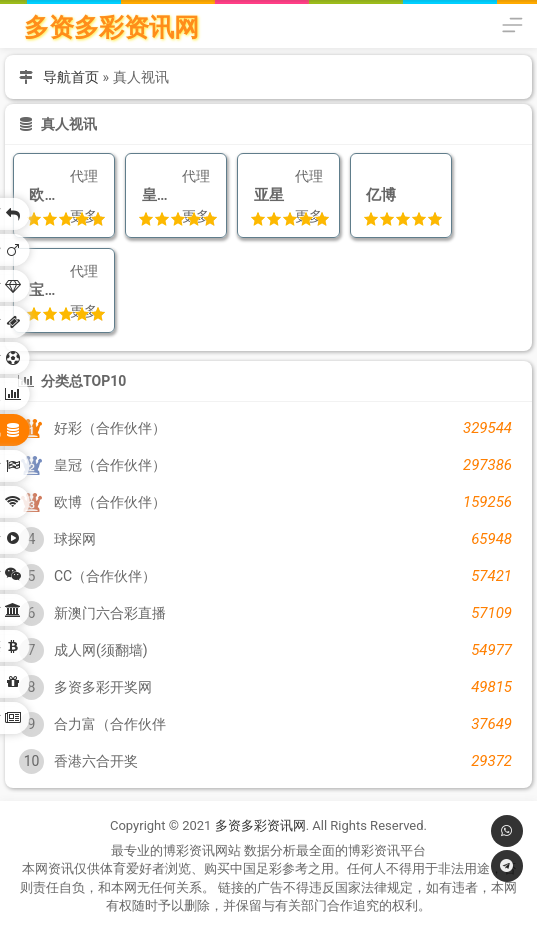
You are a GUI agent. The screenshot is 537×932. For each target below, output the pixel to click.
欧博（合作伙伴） (46, 195)
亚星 (264, 195)
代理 (84, 176)
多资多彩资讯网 (111, 27)
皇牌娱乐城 (158, 195)
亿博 (377, 195)
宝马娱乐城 (46, 290)
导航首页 (71, 77)
